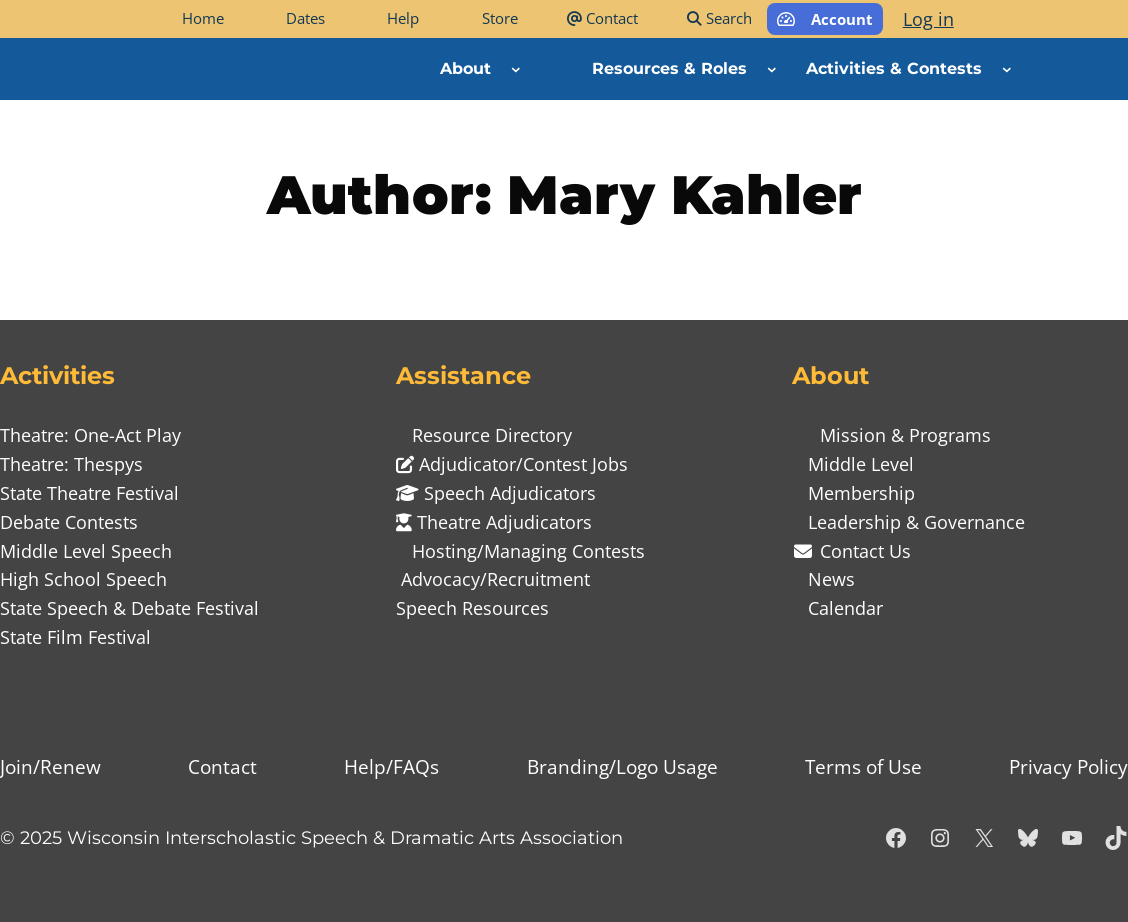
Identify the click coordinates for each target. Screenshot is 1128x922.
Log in (928, 19)
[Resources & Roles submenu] (772, 69)
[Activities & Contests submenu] (1007, 69)
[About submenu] (516, 69)
